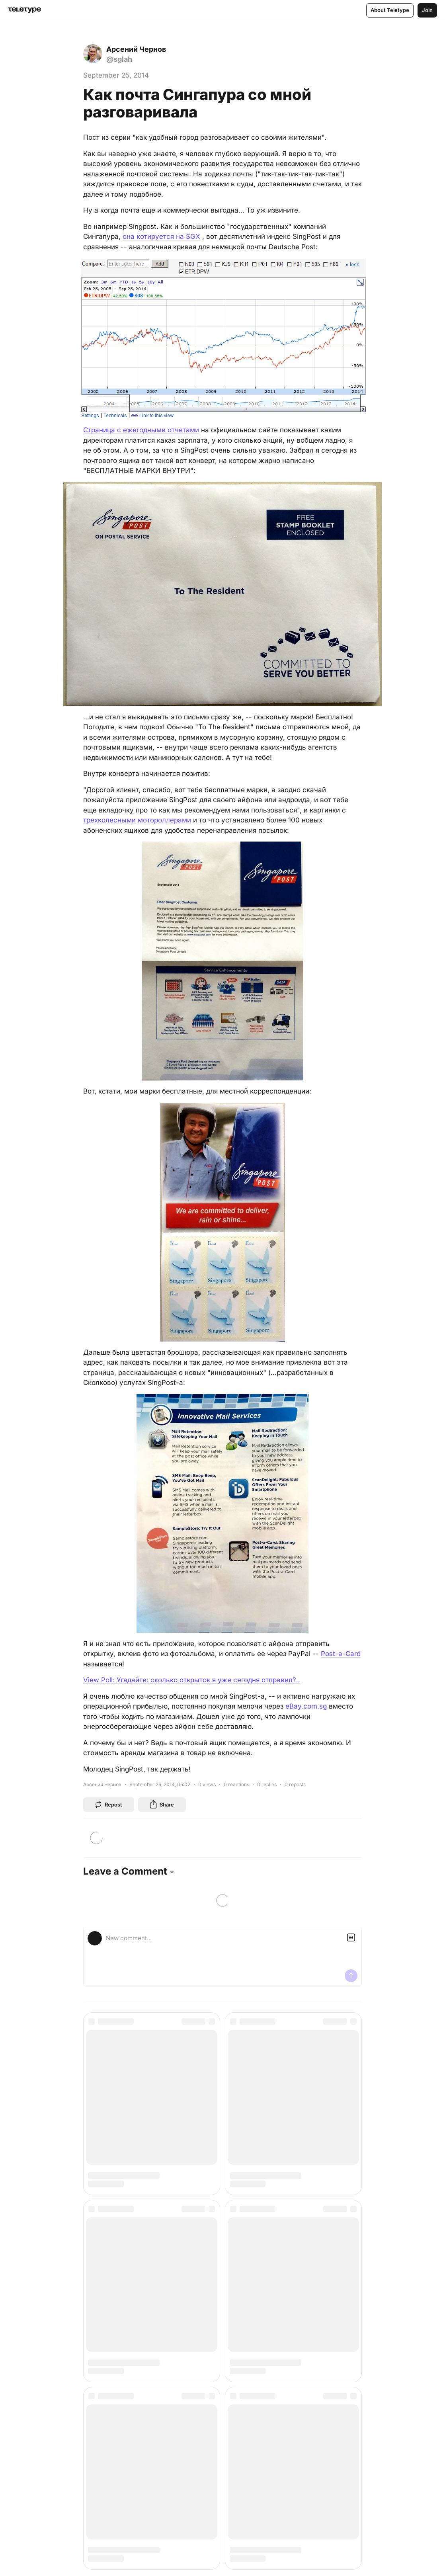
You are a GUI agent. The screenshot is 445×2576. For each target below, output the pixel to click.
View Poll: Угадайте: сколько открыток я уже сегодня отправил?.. (191, 1680)
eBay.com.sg (307, 1706)
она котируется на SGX (161, 236)
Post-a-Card (341, 1654)
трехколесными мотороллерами (137, 820)
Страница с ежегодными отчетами (141, 430)
